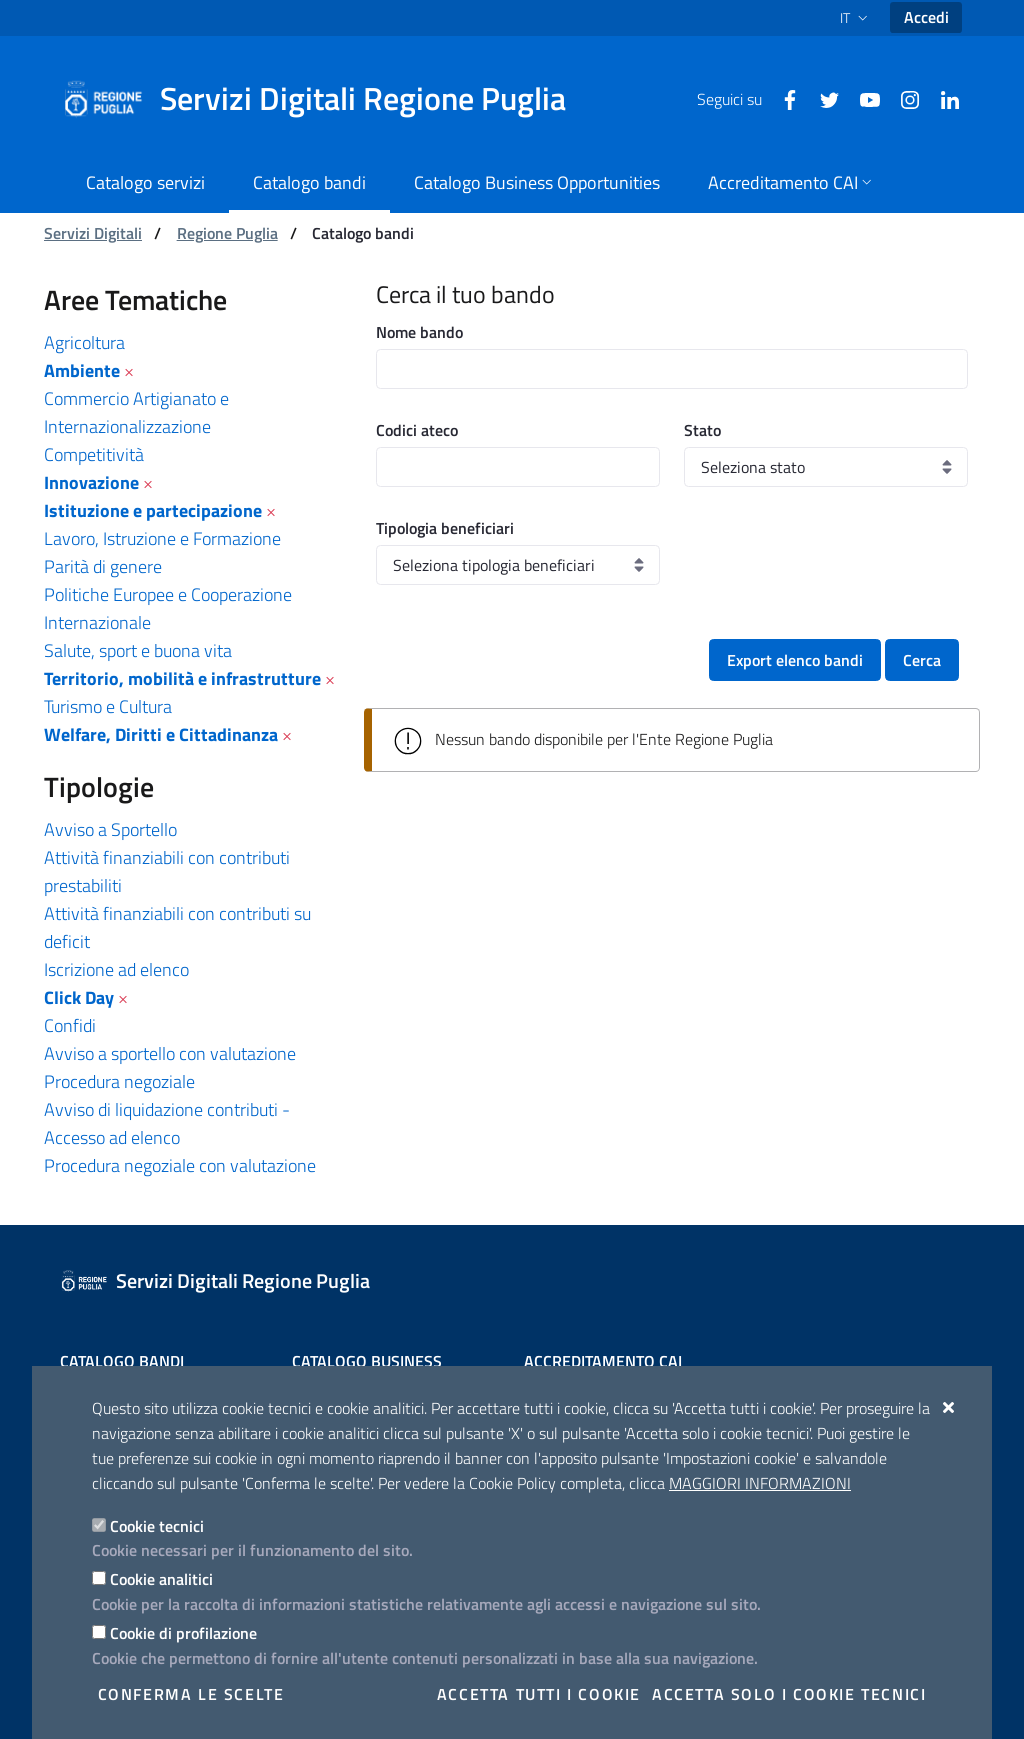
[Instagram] (902, 98)
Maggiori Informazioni (760, 1483)
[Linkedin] (942, 98)
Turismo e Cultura (108, 706)
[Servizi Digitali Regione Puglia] (326, 99)
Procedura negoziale (119, 1081)
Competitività (94, 454)
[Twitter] (822, 98)
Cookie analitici (161, 1579)
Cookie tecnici (157, 1526)
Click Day (79, 997)
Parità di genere (103, 566)
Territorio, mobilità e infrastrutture (182, 678)
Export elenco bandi (795, 660)
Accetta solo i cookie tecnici (789, 1694)
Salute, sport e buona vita (138, 650)
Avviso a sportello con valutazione (170, 1053)
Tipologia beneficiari (445, 528)
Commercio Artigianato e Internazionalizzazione (136, 412)
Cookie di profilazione (183, 1633)
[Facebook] (782, 98)
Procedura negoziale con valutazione (180, 1165)
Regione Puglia (227, 233)
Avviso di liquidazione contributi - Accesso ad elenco (167, 1123)
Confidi (70, 1025)
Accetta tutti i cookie (539, 1694)
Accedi (926, 17)
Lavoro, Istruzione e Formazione (162, 538)
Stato (702, 430)
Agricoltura (84, 342)
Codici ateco (417, 430)
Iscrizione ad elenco (116, 969)
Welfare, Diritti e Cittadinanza (161, 734)
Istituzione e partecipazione (153, 510)
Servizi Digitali (93, 233)
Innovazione (91, 482)
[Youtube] (862, 98)
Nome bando (419, 332)
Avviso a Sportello (110, 829)
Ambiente (82, 370)
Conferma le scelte (191, 1694)
